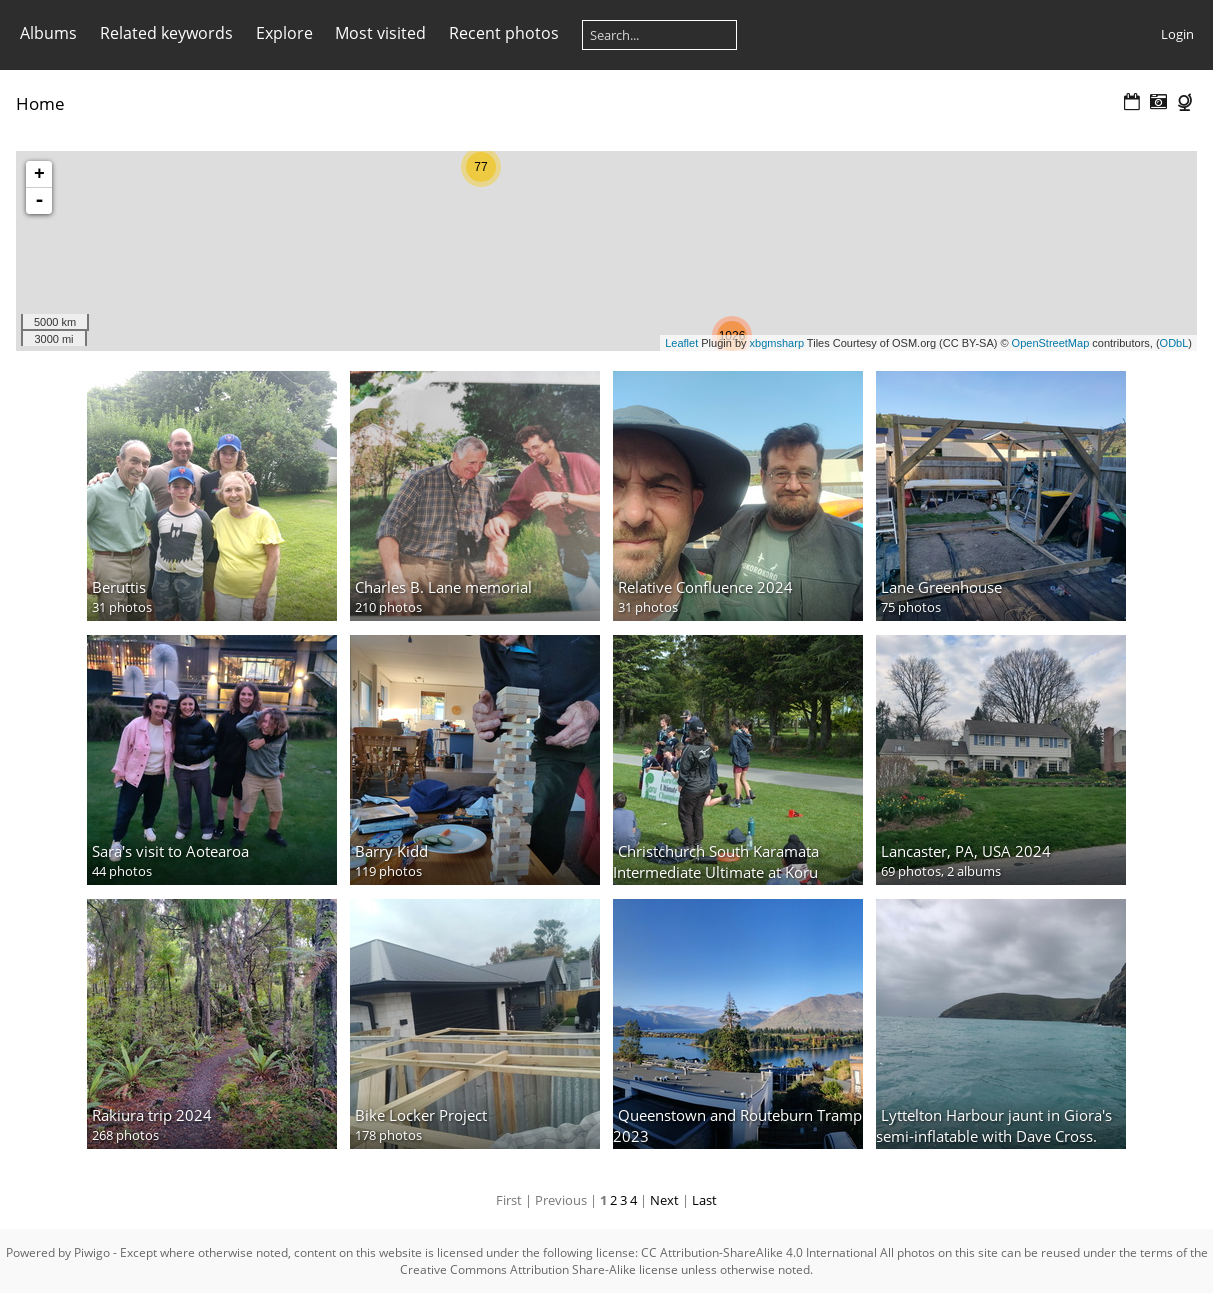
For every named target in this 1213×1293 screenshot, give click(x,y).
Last (704, 1200)
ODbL (1174, 343)
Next (664, 1200)
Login (1177, 34)
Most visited (380, 33)
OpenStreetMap (1051, 343)
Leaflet (681, 343)
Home (40, 103)
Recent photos (504, 33)
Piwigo (92, 1252)
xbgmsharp (777, 343)
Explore (284, 33)
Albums (48, 33)
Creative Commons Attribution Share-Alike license (539, 1269)
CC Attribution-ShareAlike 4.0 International (759, 1252)
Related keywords (166, 33)
